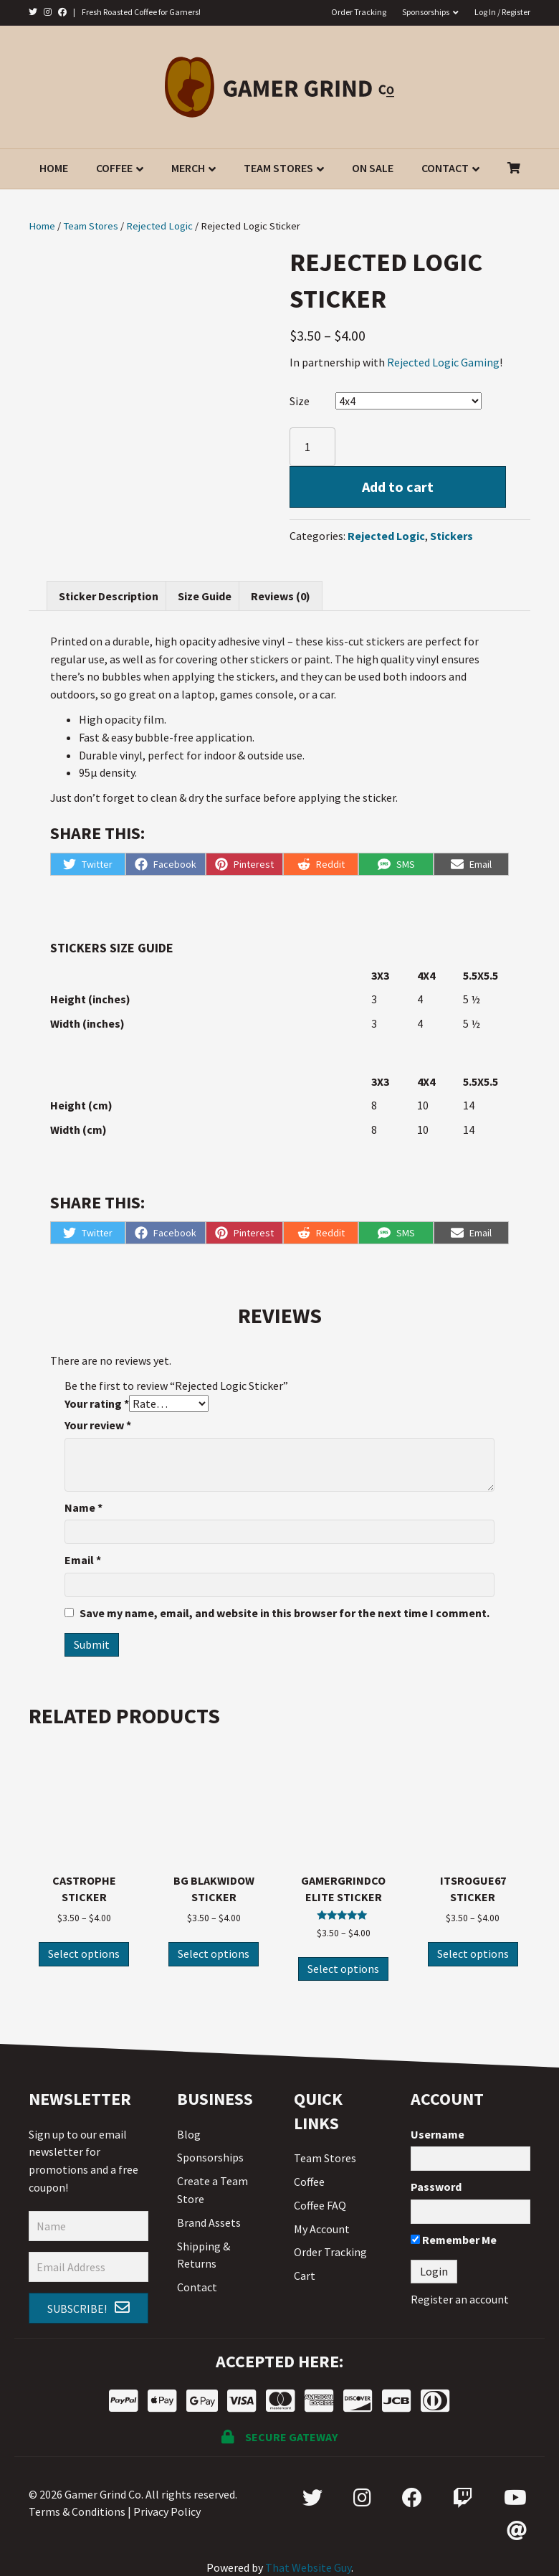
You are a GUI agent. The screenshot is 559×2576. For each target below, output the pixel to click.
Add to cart (398, 487)
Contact (445, 168)
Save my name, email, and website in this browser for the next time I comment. (284, 1613)
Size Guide (204, 596)
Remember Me (454, 2239)
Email (82, 1560)
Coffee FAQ (320, 2205)
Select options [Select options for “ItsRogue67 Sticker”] (473, 1953)
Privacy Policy (167, 2511)
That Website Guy (308, 2567)
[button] (88, 2308)
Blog (189, 2134)
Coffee (114, 168)
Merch (188, 168)
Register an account (460, 2299)
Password (436, 2186)
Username (437, 2134)
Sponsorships (425, 11)
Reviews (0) (280, 596)
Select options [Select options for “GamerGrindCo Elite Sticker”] (343, 1968)
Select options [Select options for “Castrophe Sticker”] (84, 1953)
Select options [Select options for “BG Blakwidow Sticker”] (213, 1953)
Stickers (451, 536)
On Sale (372, 168)
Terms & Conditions (77, 2511)
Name (83, 1507)
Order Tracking (358, 11)
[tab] (109, 596)
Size (300, 401)
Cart (304, 2275)
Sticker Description (108, 596)
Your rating (96, 1403)
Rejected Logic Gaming (443, 362)
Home (53, 168)
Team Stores (278, 168)
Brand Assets (209, 2222)
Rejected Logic (159, 225)
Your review (97, 1425)
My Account (322, 2229)
